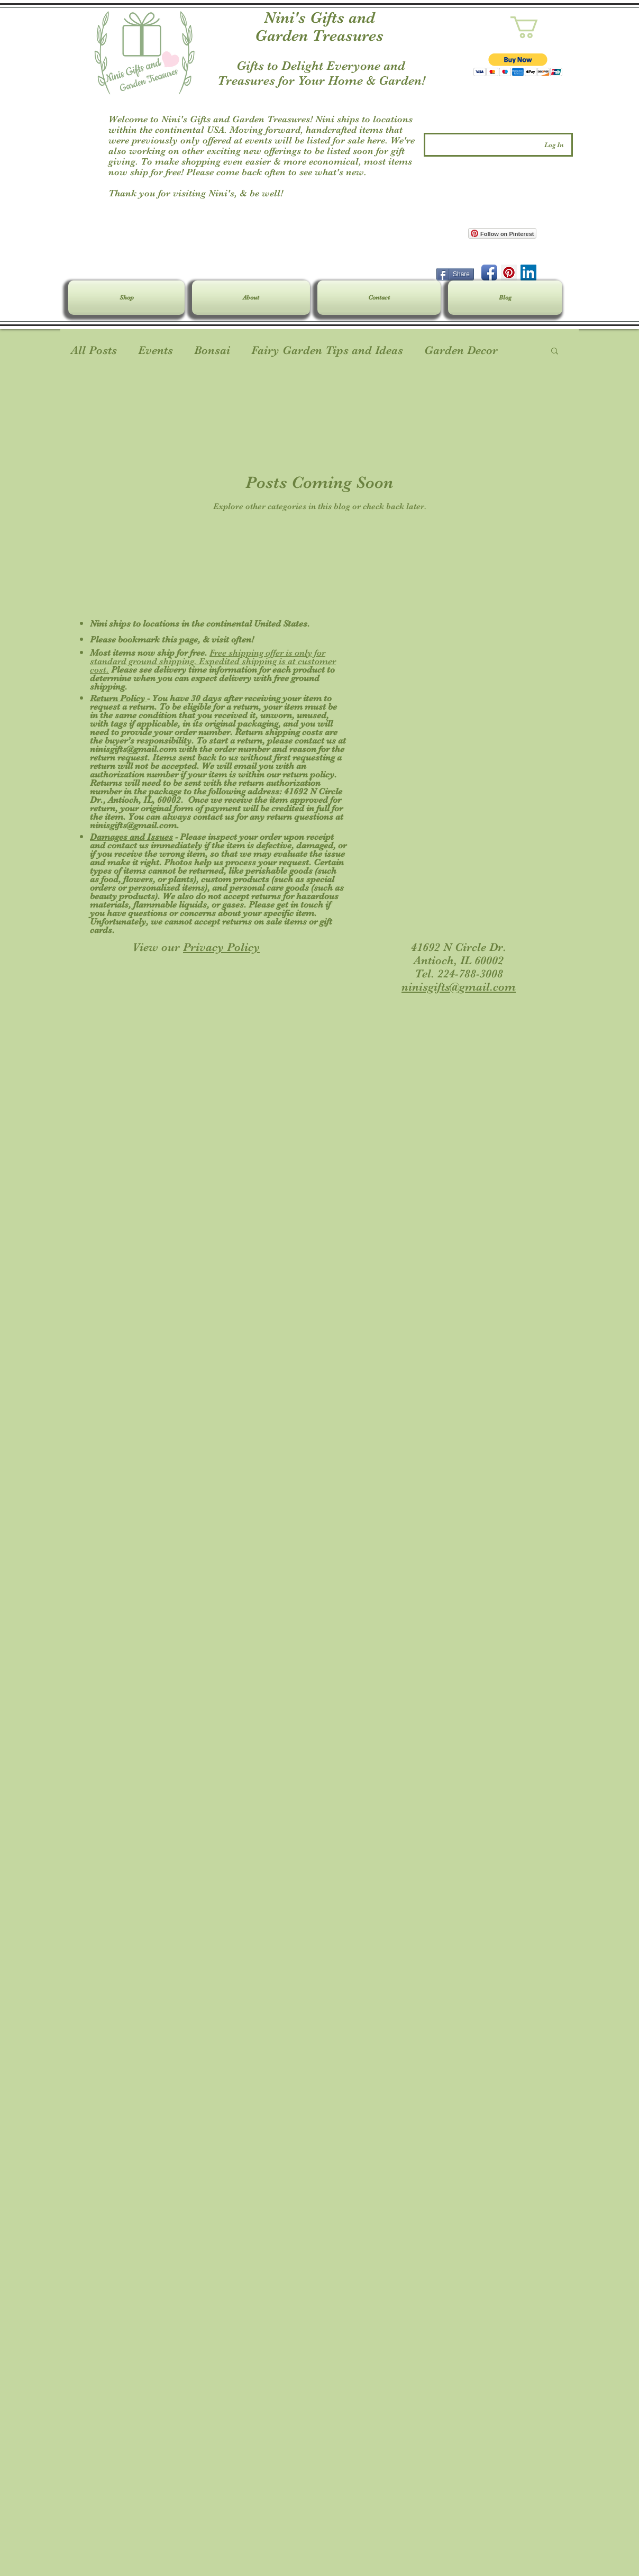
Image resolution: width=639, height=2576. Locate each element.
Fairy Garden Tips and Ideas (327, 350)
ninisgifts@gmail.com (133, 749)
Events (155, 350)
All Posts (94, 350)
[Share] (455, 274)
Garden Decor (461, 350)
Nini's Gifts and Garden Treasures (319, 26)
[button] (518, 64)
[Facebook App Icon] (489, 272)
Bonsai (212, 350)
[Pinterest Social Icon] (509, 272)
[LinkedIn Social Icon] (528, 272)
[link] (537, 27)
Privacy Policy (221, 947)
